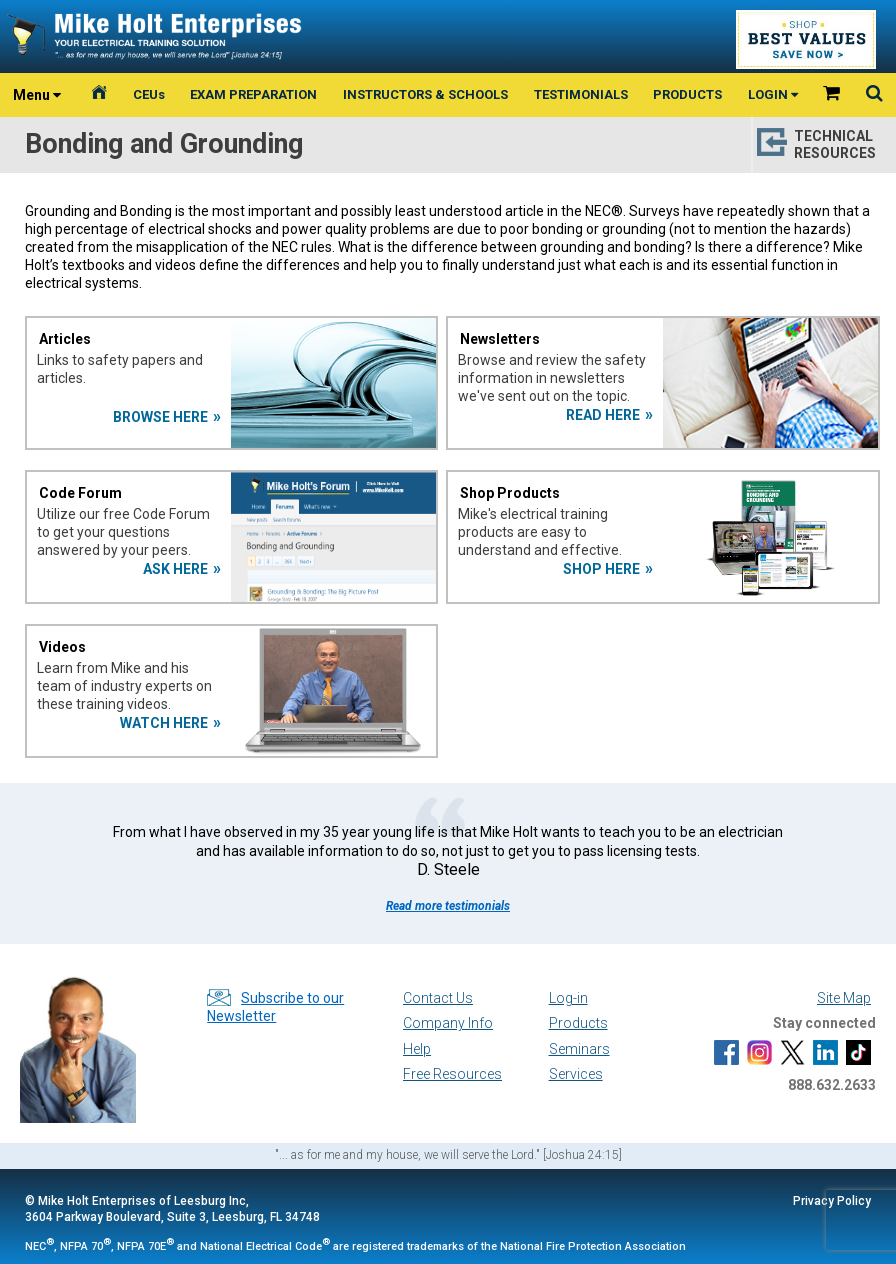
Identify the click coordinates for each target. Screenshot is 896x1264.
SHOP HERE (601, 569)
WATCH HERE (164, 723)
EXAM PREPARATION (253, 94)
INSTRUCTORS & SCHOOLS (425, 94)
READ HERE (603, 415)
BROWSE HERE (160, 417)
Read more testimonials (448, 906)
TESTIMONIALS (581, 94)
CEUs (149, 94)
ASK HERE (175, 569)
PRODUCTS (687, 94)
